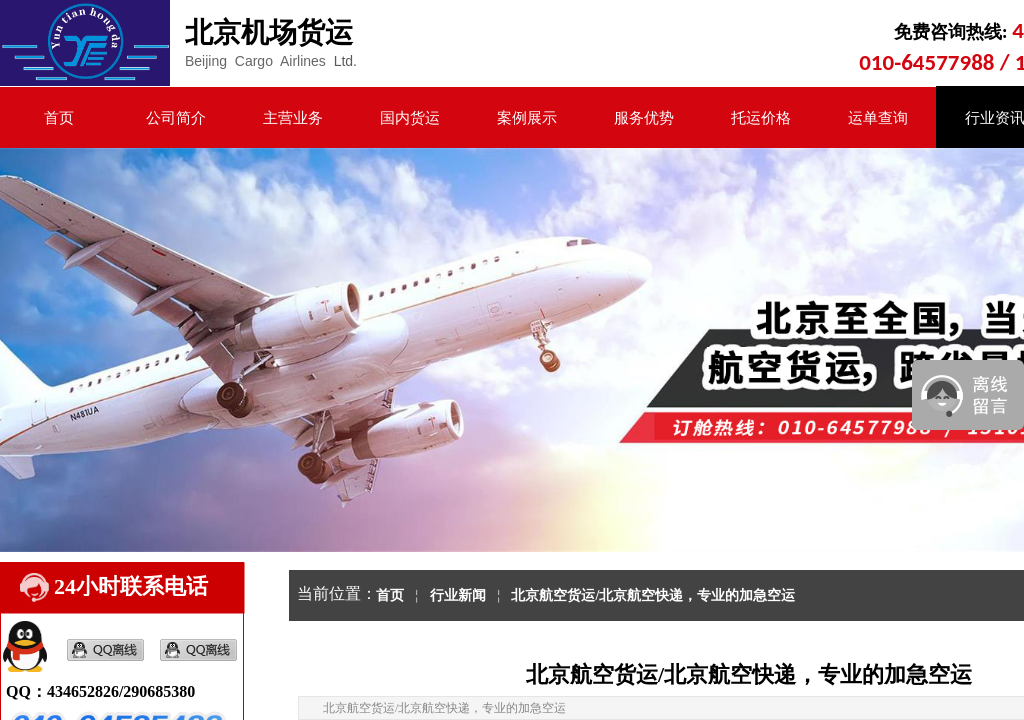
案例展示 (527, 118)
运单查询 (878, 118)
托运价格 (761, 118)
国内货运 (410, 118)
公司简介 (176, 118)
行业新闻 (458, 595)
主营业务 (293, 118)
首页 (59, 118)
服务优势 (644, 118)
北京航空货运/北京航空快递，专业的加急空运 (653, 595)
